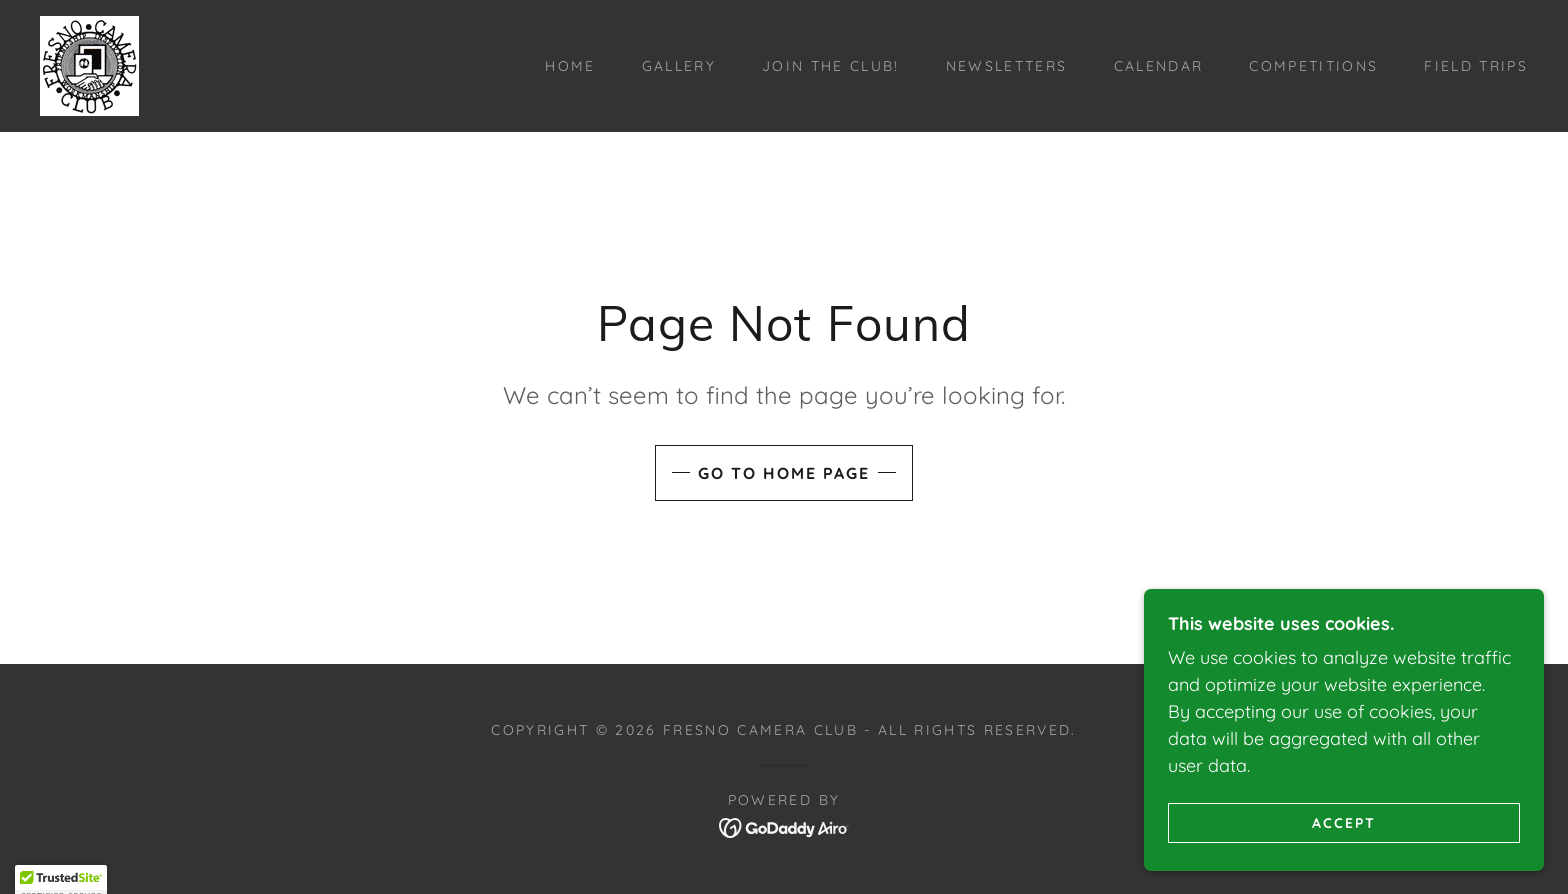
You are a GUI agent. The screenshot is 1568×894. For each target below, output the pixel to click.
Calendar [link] (1159, 66)
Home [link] (570, 66)
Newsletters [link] (1007, 66)
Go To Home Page (784, 473)
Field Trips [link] (1476, 66)
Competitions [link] (1313, 66)
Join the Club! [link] (831, 66)
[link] (89, 64)
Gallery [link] (679, 66)
